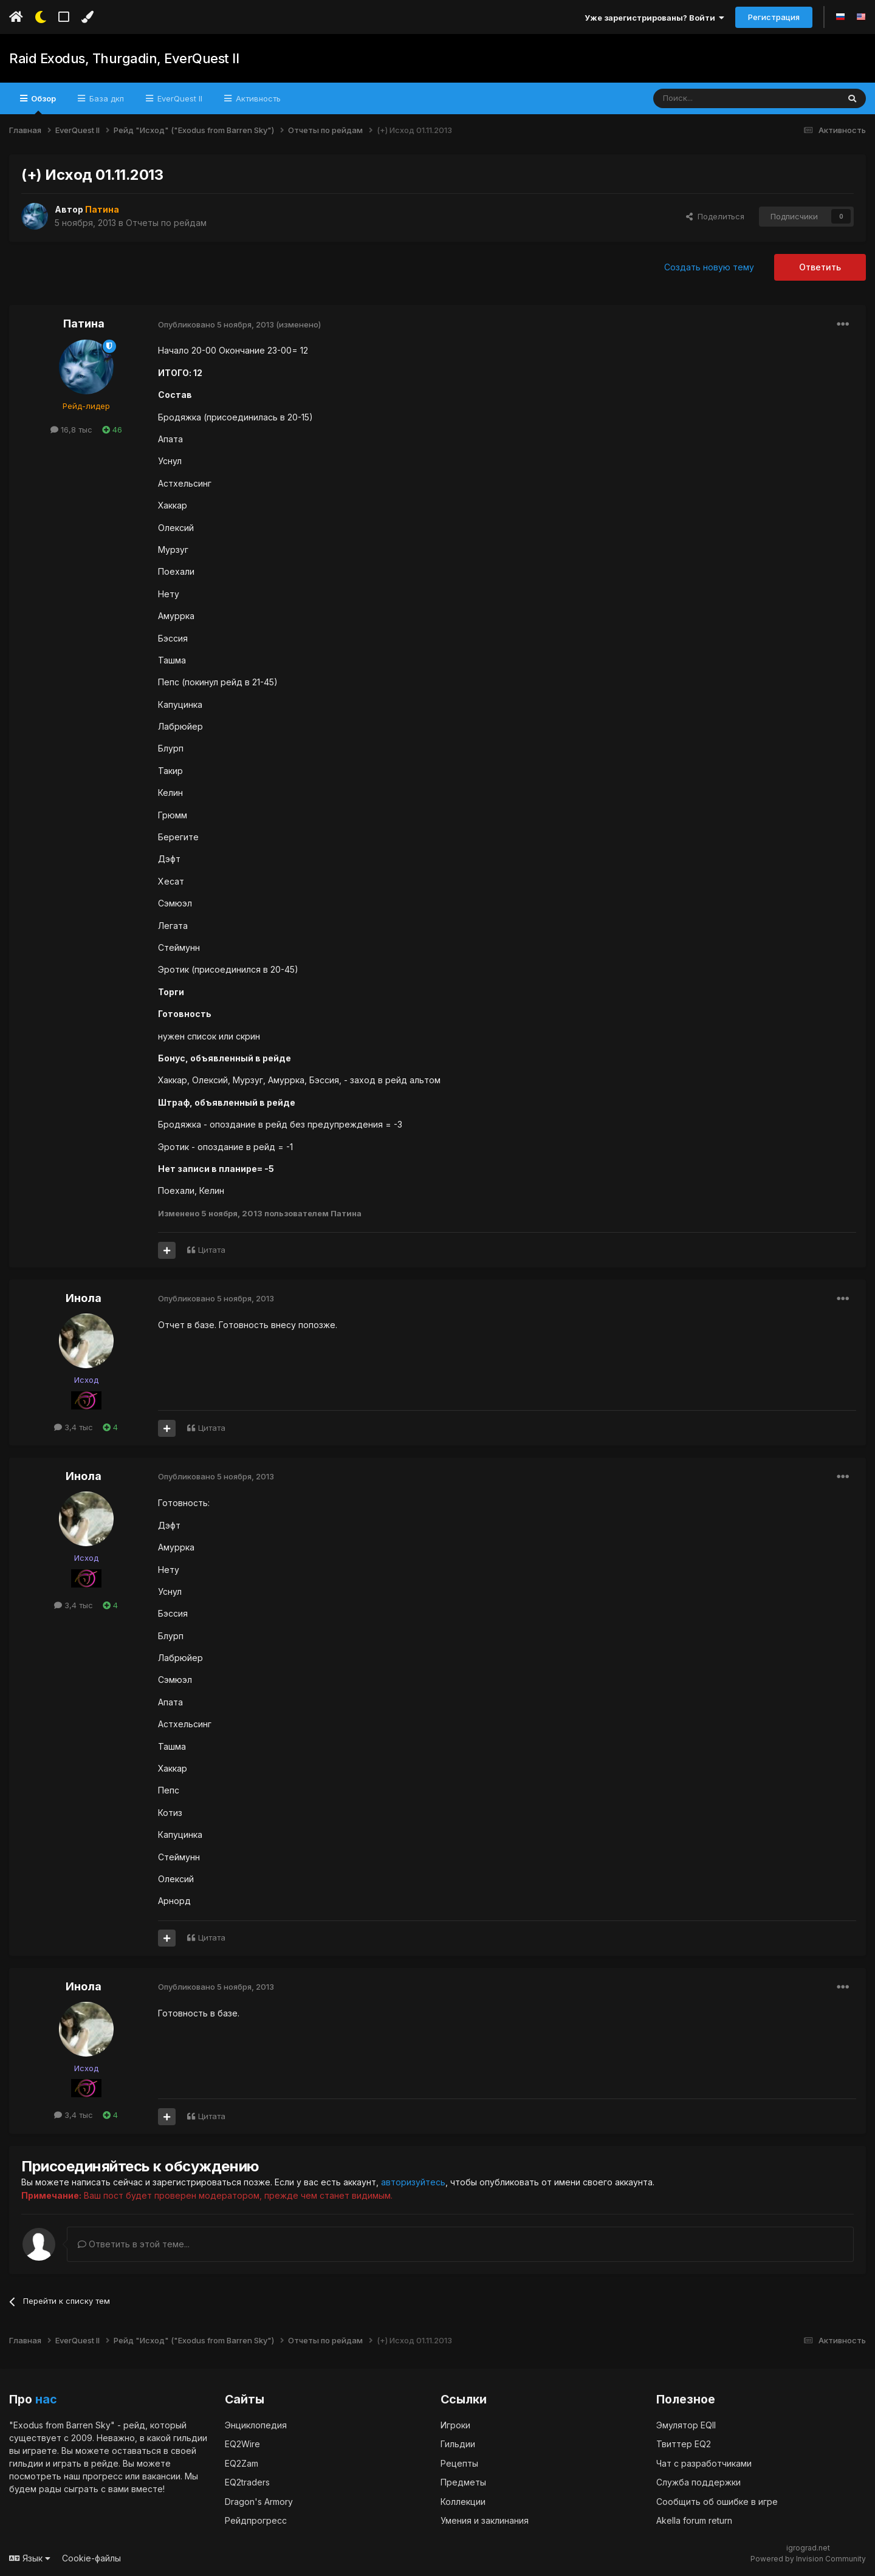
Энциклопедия (256, 2424)
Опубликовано (216, 324)
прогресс (103, 2475)
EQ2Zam (241, 2463)
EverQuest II (178, 98)
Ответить (820, 267)
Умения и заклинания (485, 2520)
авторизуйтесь (413, 2182)
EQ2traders (247, 2481)
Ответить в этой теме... (134, 2243)
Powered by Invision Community (808, 2558)
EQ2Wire (242, 2443)
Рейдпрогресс (256, 2520)
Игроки (455, 2424)
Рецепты (459, 2463)
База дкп (105, 98)
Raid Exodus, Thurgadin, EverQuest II (124, 58)
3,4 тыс (73, 1427)
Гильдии (458, 2443)
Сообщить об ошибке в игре (717, 2501)
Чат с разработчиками (704, 2463)
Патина (84, 323)
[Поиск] (718, 98)
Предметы (463, 2481)
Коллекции (463, 2501)
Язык (29, 2557)
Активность (257, 98)
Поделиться (715, 216)
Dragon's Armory (259, 2501)
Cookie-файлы (91, 2557)
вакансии (161, 2475)
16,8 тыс (71, 429)
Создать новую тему (709, 267)
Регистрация (774, 17)
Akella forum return (694, 2520)
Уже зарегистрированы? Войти (654, 17)
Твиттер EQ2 (683, 2443)
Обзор (42, 104)
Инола (83, 1298)
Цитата (211, 1250)
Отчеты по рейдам (166, 223)
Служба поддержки (698, 2481)
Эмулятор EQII (686, 2424)
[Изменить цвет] (87, 17)
